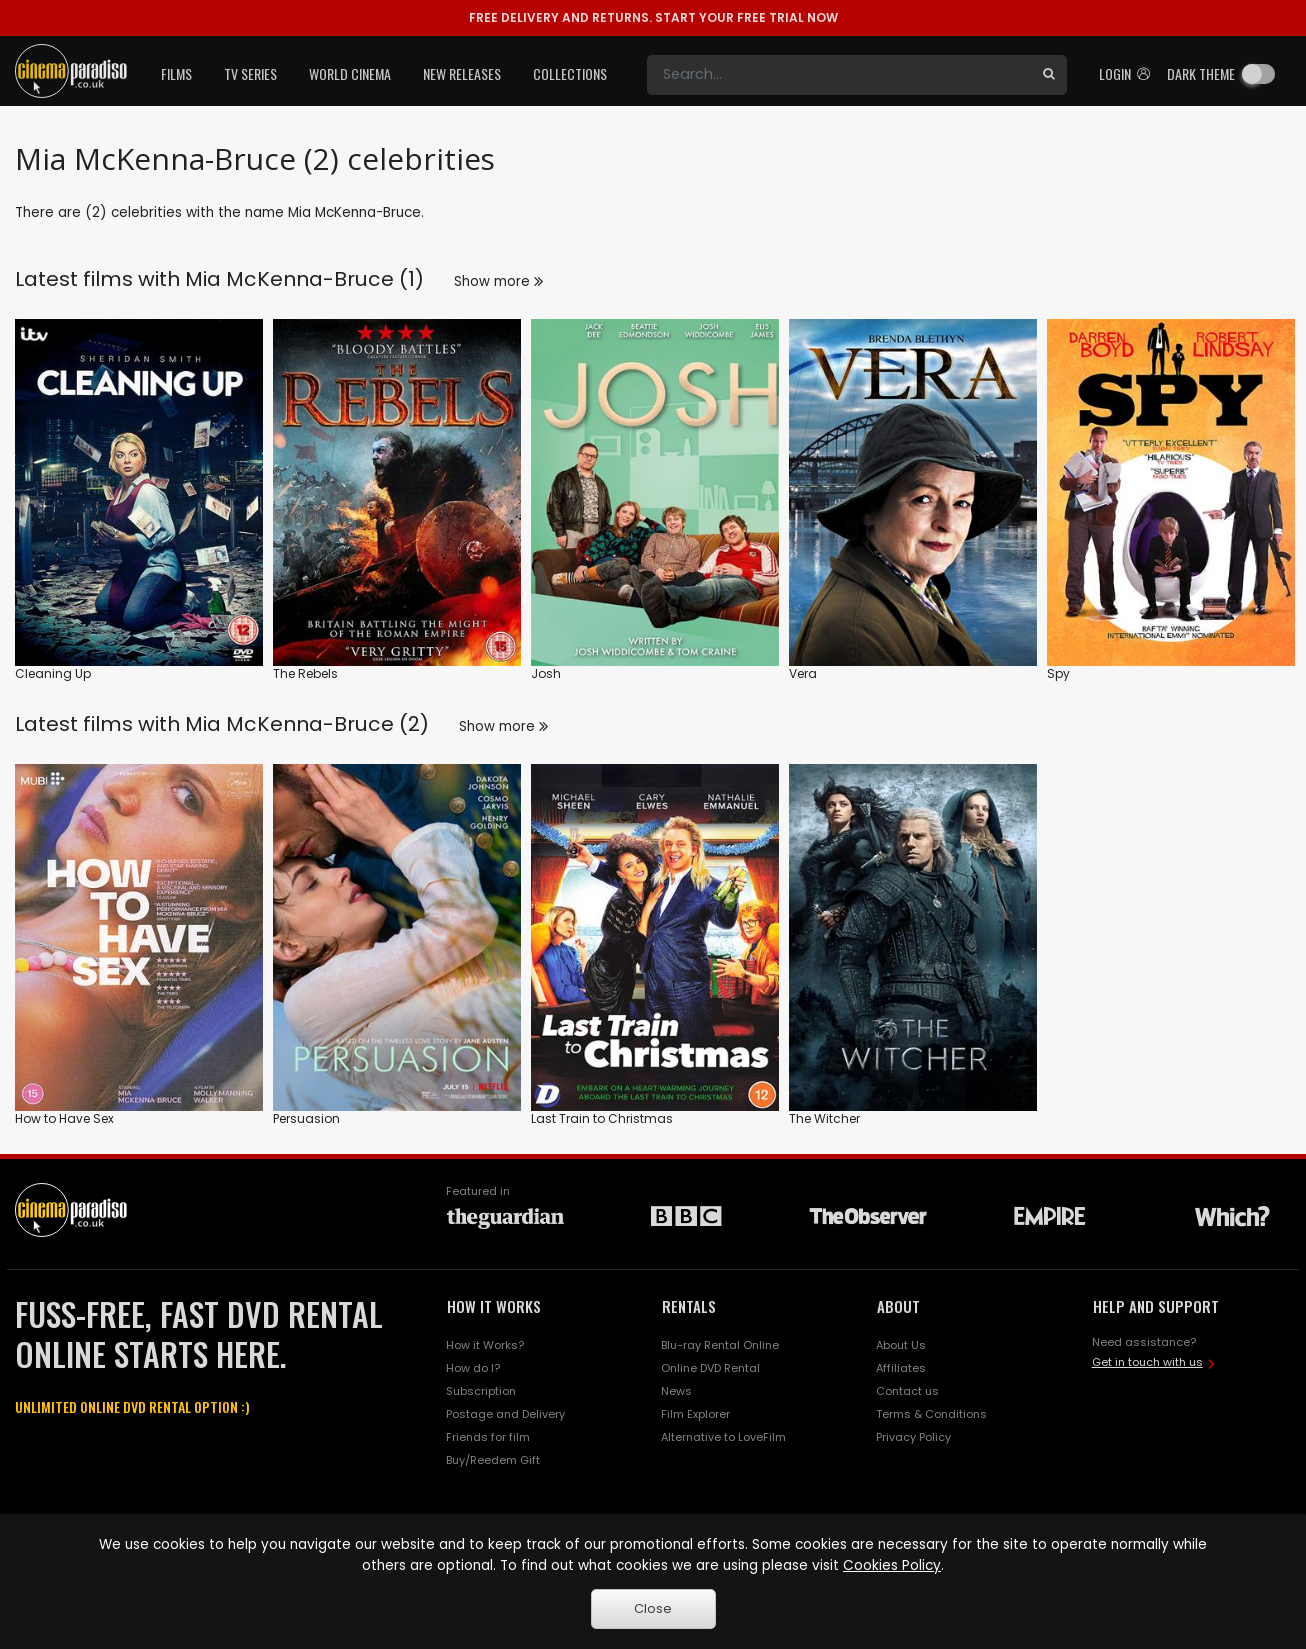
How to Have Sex (64, 1118)
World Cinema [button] (350, 73)
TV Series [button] (250, 73)
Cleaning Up (53, 673)
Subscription (481, 1391)
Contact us (907, 1391)
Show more (498, 281)
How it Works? (485, 1345)
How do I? (473, 1368)
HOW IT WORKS (494, 1306)
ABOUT (898, 1306)
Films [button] (176, 73)
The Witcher (824, 1118)
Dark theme (1201, 73)
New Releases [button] (462, 73)
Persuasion (306, 1118)
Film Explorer (695, 1414)
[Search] (839, 75)
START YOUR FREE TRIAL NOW (653, 17)
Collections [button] (570, 73)
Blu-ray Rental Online (720, 1345)
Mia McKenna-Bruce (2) (307, 724)
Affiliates (901, 1368)
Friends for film (488, 1437)
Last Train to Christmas (602, 1118)
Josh (546, 673)
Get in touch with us (1147, 1362)
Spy (1058, 673)
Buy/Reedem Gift (493, 1460)
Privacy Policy (913, 1437)
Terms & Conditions (931, 1414)
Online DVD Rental (710, 1368)
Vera (803, 673)
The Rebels (305, 673)
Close (653, 1608)
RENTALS (689, 1306)
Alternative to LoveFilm (723, 1437)
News (676, 1391)
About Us (901, 1345)
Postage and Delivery (505, 1414)
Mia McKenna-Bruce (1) (304, 279)
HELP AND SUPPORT (1156, 1306)
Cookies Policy (892, 1565)
